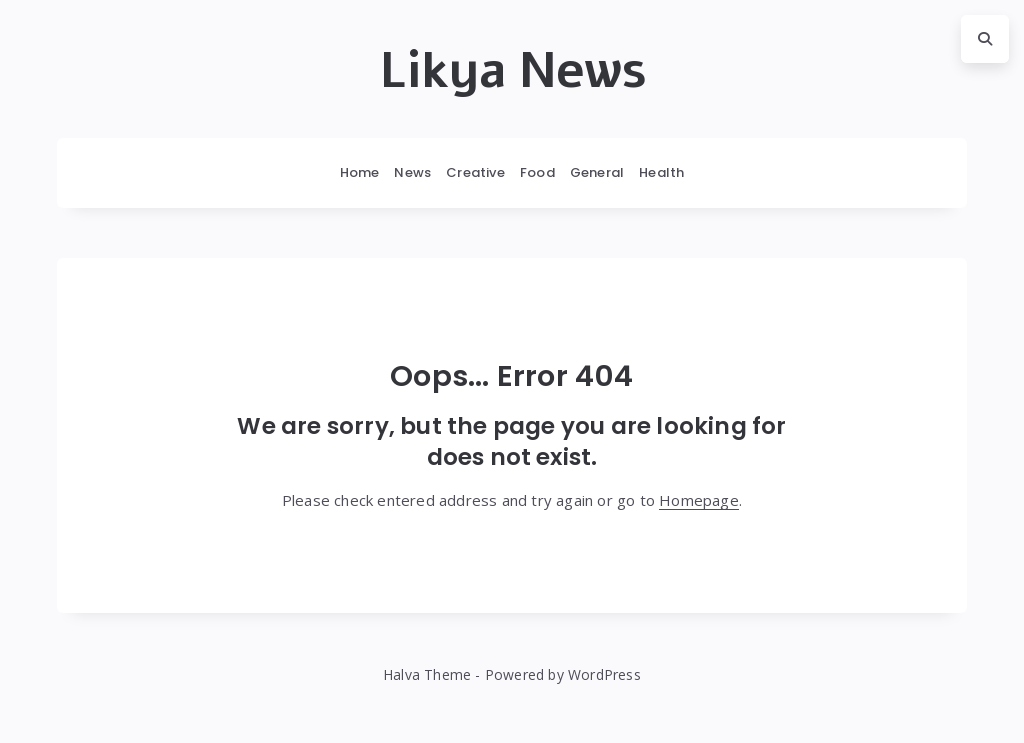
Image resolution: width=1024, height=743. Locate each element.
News (412, 172)
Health (661, 172)
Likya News (512, 71)
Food (537, 172)
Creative (475, 172)
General (597, 172)
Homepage (699, 500)
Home (360, 172)
